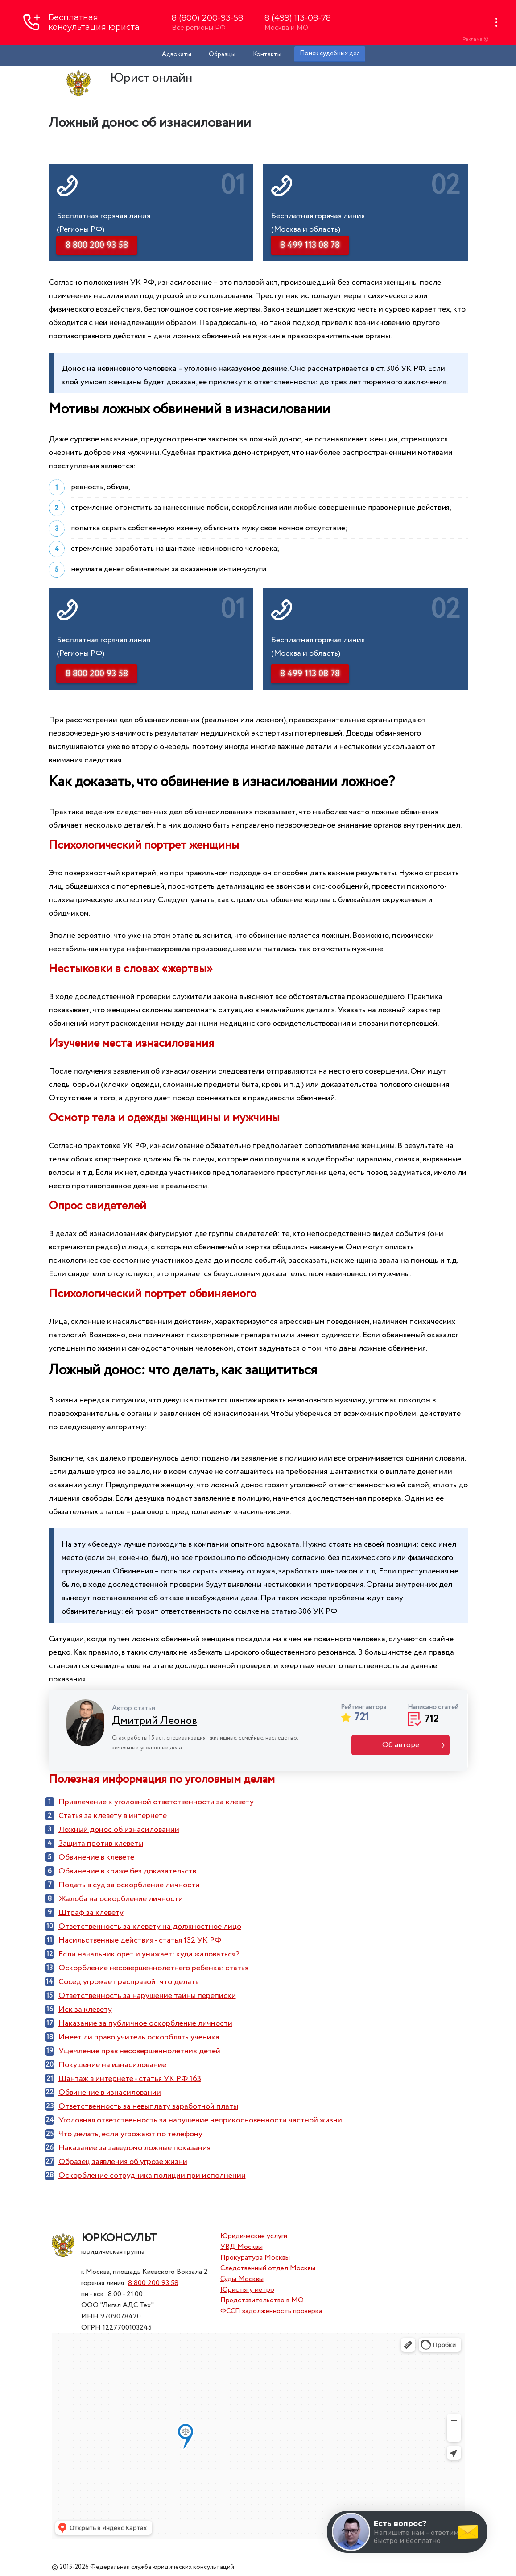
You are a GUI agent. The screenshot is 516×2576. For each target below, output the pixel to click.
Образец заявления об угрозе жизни (122, 2162)
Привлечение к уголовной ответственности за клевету (156, 1802)
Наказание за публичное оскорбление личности (145, 2023)
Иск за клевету (85, 2009)
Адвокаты (176, 54)
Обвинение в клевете (96, 1857)
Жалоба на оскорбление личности (120, 1899)
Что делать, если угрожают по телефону (130, 2134)
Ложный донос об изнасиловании (118, 1829)
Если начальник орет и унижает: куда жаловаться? (148, 1954)
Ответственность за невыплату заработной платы (148, 2106)
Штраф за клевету (91, 1912)
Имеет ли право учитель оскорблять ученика (138, 2037)
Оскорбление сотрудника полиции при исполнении (152, 2175)
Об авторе (400, 1745)
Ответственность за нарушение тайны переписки (147, 1996)
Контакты (267, 54)
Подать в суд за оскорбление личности (129, 1885)
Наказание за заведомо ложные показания (134, 2148)
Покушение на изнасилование (112, 2065)
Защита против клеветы (100, 1843)
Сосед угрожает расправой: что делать (128, 1982)
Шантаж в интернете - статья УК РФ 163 (129, 2079)
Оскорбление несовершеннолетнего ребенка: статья (153, 1968)
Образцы (222, 54)
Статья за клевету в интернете (112, 1816)
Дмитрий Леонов (154, 1721)
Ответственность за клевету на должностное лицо (149, 1926)
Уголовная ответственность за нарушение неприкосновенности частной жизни (200, 2120)
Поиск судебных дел (330, 53)
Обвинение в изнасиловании (109, 2092)
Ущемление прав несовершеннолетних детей (139, 2051)
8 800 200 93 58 (153, 2283)
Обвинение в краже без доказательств (127, 1871)
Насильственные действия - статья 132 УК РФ (139, 1940)
